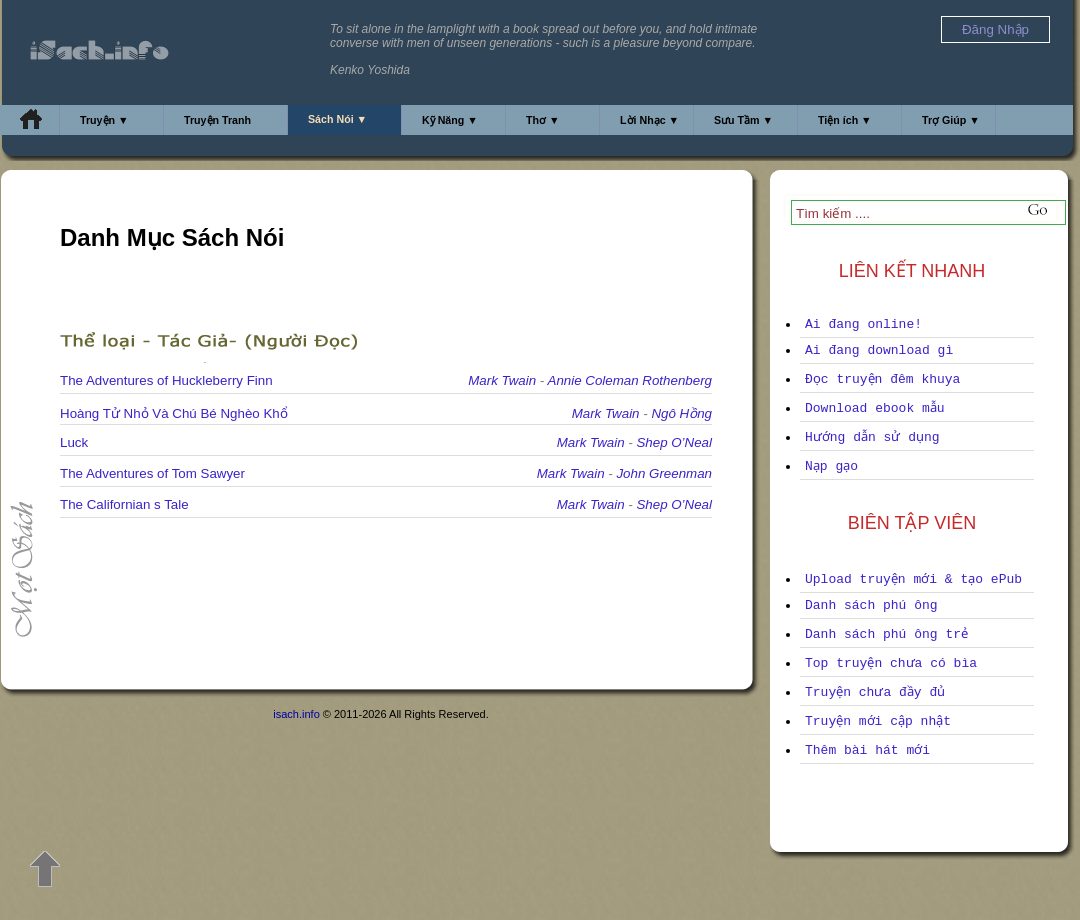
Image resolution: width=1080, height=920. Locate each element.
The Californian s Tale (124, 504)
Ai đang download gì (879, 350)
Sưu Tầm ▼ (743, 120)
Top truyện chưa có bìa (891, 663)
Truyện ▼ (104, 120)
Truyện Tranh (217, 120)
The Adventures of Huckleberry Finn (166, 380)
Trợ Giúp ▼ (951, 120)
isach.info (296, 714)
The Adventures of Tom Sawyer (152, 473)
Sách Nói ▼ (337, 119)
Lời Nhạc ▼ (649, 120)
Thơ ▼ (543, 120)
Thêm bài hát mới (867, 750)
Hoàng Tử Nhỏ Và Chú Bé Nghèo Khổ (174, 413)
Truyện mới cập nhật (878, 721)
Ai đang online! (863, 324)
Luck (74, 442)
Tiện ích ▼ (845, 120)
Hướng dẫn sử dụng (872, 437)
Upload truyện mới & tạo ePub (913, 579)
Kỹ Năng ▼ (450, 120)
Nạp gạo (831, 466)
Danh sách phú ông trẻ (886, 634)
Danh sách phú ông (871, 605)
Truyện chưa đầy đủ (875, 692)
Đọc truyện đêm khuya (882, 379)
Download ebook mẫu (875, 408)
